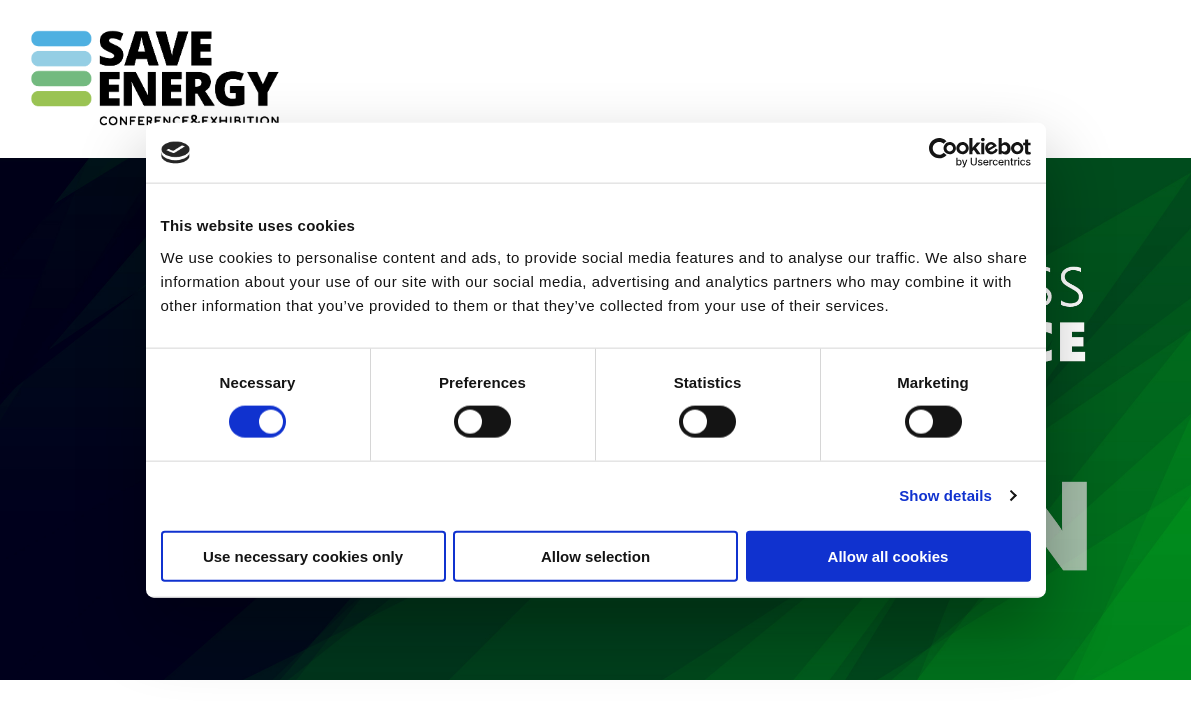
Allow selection (595, 555)
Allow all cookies (888, 555)
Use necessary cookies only (303, 555)
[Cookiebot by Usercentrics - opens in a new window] (943, 153)
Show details (945, 495)
